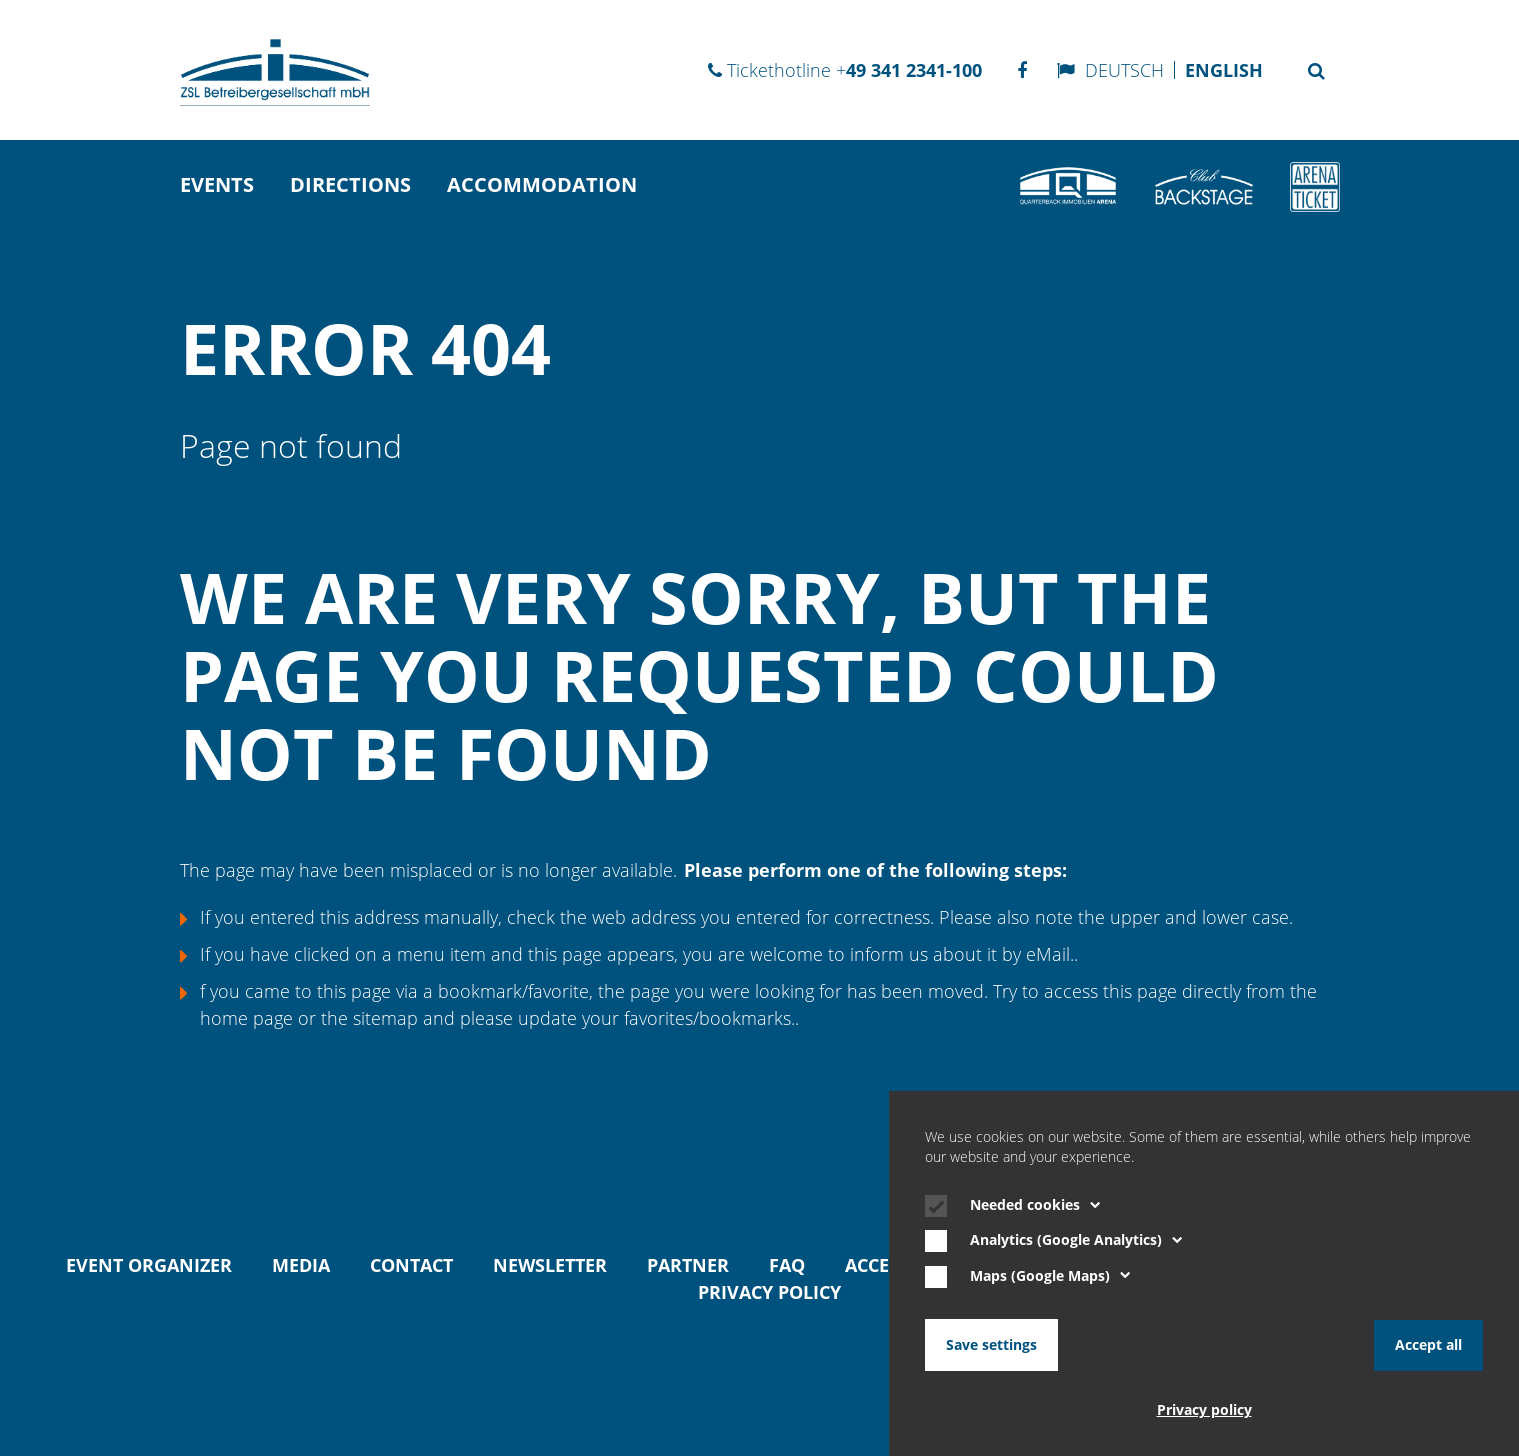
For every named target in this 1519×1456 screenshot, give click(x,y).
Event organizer (149, 1265)
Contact (411, 1265)
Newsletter (550, 1265)
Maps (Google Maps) (1050, 1277)
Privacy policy (769, 1292)
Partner (688, 1265)
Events (217, 184)
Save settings (991, 1345)
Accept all (1428, 1345)
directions (350, 184)
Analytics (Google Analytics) (1076, 1241)
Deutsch (1124, 70)
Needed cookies (1035, 1206)
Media (301, 1265)
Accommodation (542, 184)
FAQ (787, 1265)
